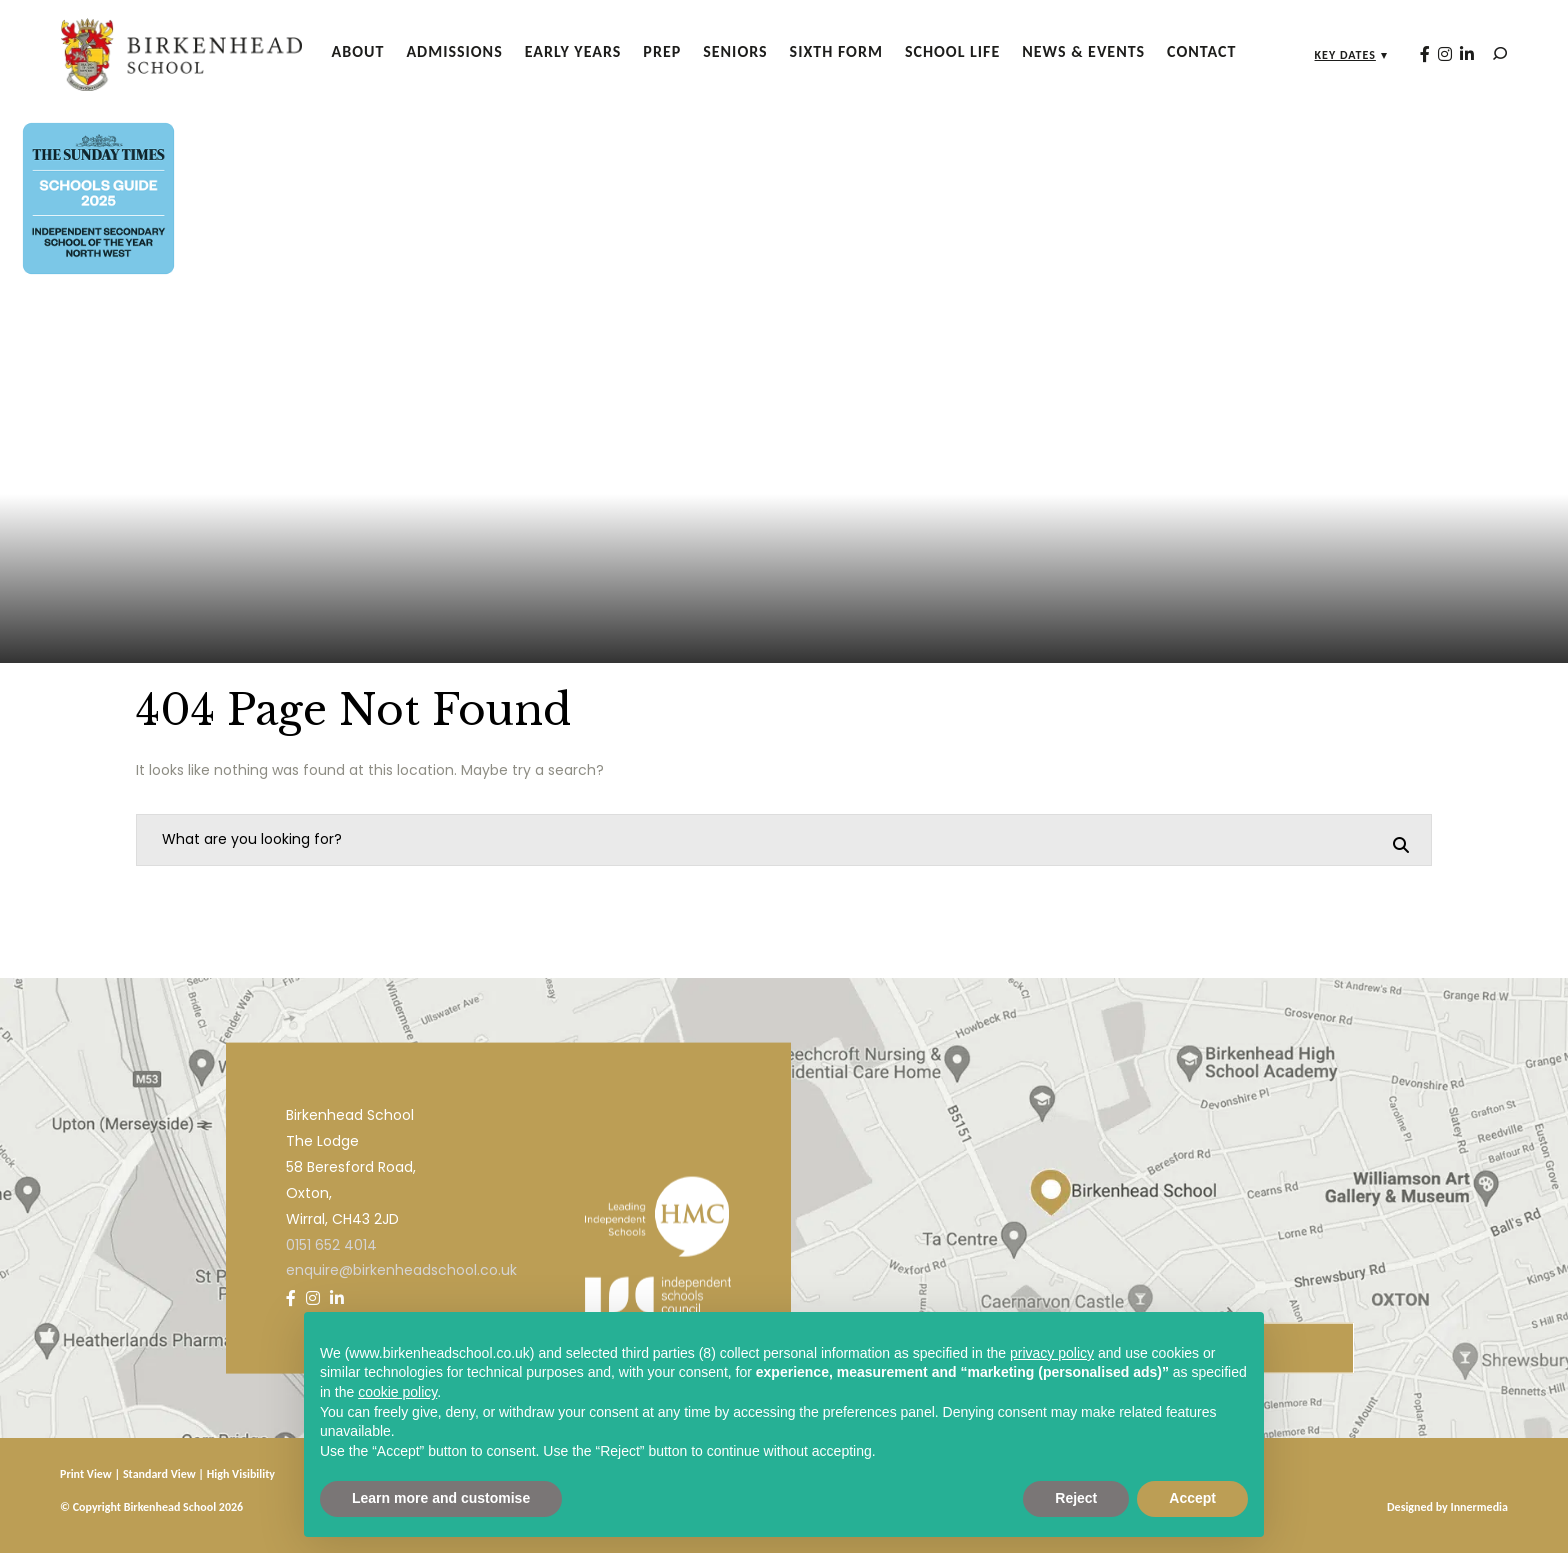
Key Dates (1332, 54)
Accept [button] (1192, 1498)
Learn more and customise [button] (441, 1498)
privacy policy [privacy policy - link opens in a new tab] (1052, 1353)
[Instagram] (1432, 53)
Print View (86, 1474)
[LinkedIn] (1454, 53)
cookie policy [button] (397, 1392)
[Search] (1487, 53)
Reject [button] (1076, 1498)
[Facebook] (1412, 53)
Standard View (159, 1474)
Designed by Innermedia (1447, 1507)
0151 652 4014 (331, 1244)
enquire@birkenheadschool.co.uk (401, 1270)
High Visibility (241, 1474)
